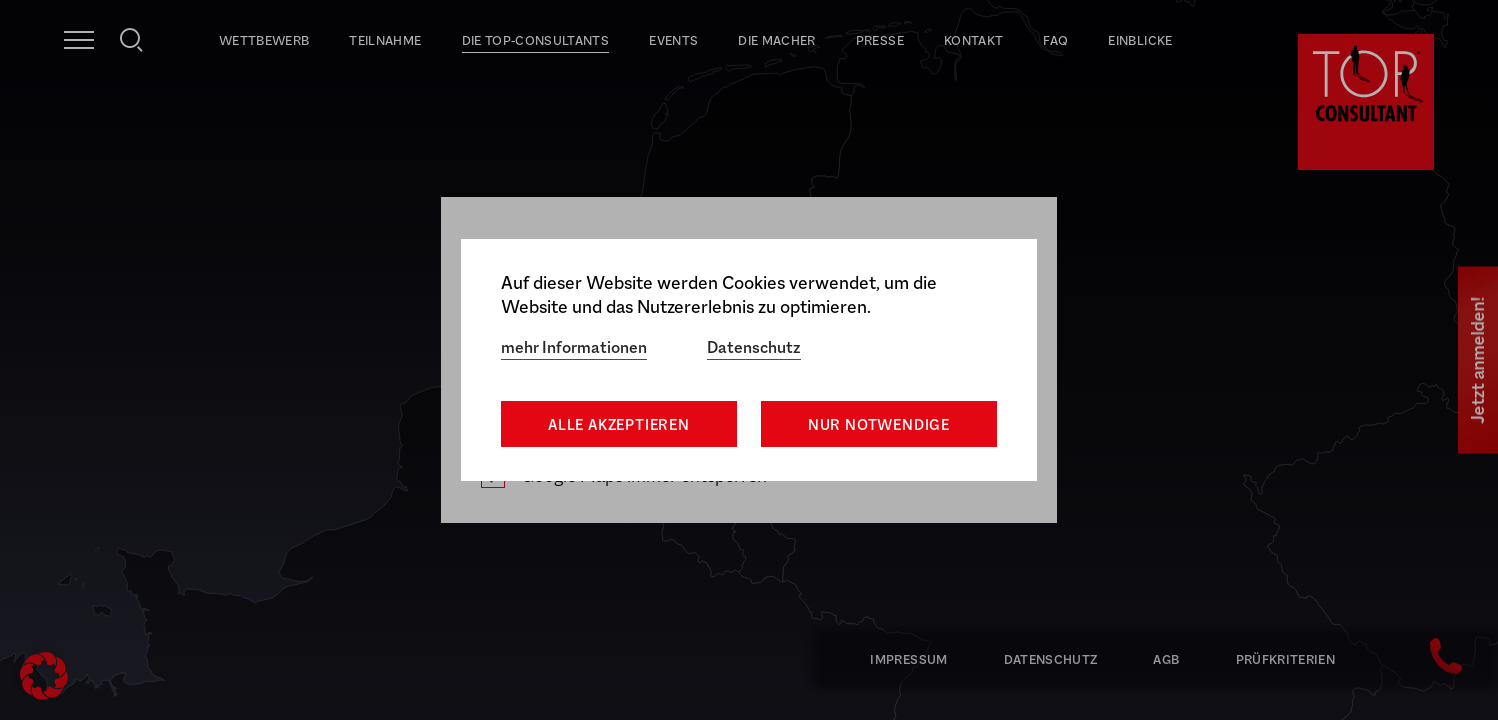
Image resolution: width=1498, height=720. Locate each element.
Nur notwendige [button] (879, 424)
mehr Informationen (574, 347)
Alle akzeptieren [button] (619, 424)
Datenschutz (754, 347)
